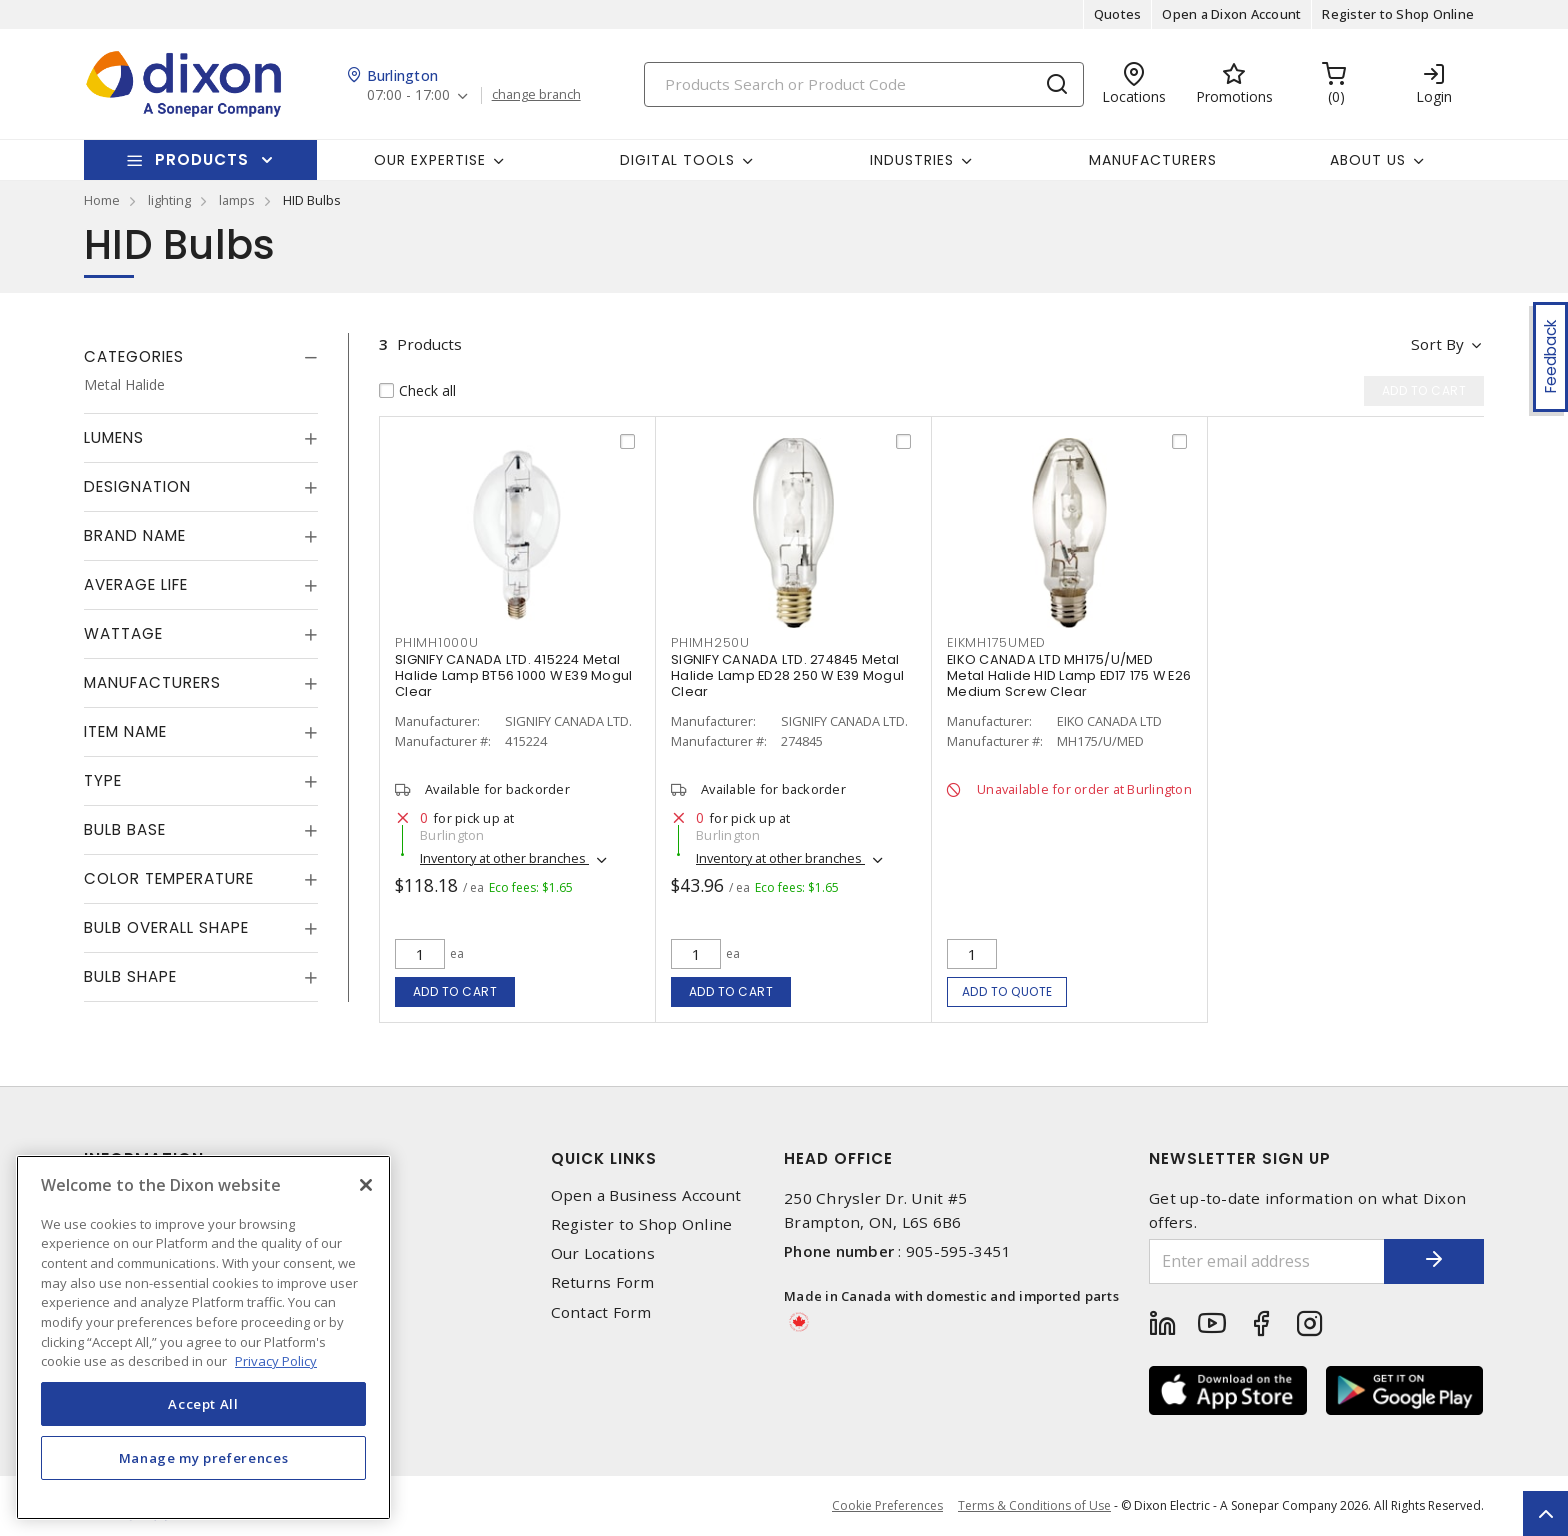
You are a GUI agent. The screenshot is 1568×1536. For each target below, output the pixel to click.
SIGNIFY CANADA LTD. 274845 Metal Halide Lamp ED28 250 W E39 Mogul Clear (787, 675)
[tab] (201, 357)
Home (102, 200)
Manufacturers (1153, 160)
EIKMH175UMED (996, 642)
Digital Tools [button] (677, 160)
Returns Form (603, 1282)
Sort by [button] (1437, 344)
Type (103, 780)
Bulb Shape (130, 976)
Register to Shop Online (1398, 14)
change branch (536, 95)
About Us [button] (1368, 160)
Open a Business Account (646, 1195)
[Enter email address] (1267, 1261)
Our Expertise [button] (430, 160)
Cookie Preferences (887, 1506)
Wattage (123, 633)
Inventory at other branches (504, 858)
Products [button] (202, 159)
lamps (237, 200)
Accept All (203, 1404)
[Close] (366, 1185)
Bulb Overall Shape (166, 927)
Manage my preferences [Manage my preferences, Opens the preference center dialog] (204, 1458)
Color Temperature (169, 878)
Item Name (125, 731)
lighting (169, 200)
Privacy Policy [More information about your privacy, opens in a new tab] (276, 1361)
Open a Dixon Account (1231, 14)
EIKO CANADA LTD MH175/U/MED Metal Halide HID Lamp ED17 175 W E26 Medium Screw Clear (1069, 675)
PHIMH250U (710, 642)
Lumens (114, 437)
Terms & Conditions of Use (1034, 1505)
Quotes (1118, 14)
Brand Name (135, 535)
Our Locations (603, 1253)
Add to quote (1007, 991)
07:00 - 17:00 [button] (408, 95)
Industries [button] (912, 160)
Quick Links (604, 1158)
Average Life (136, 584)
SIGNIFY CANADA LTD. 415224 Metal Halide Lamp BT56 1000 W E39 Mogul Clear (513, 675)
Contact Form (601, 1312)
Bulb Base (125, 829)
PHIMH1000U (437, 642)
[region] (203, 1337)
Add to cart (455, 991)
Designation (137, 486)
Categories (134, 356)
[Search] (864, 84)
